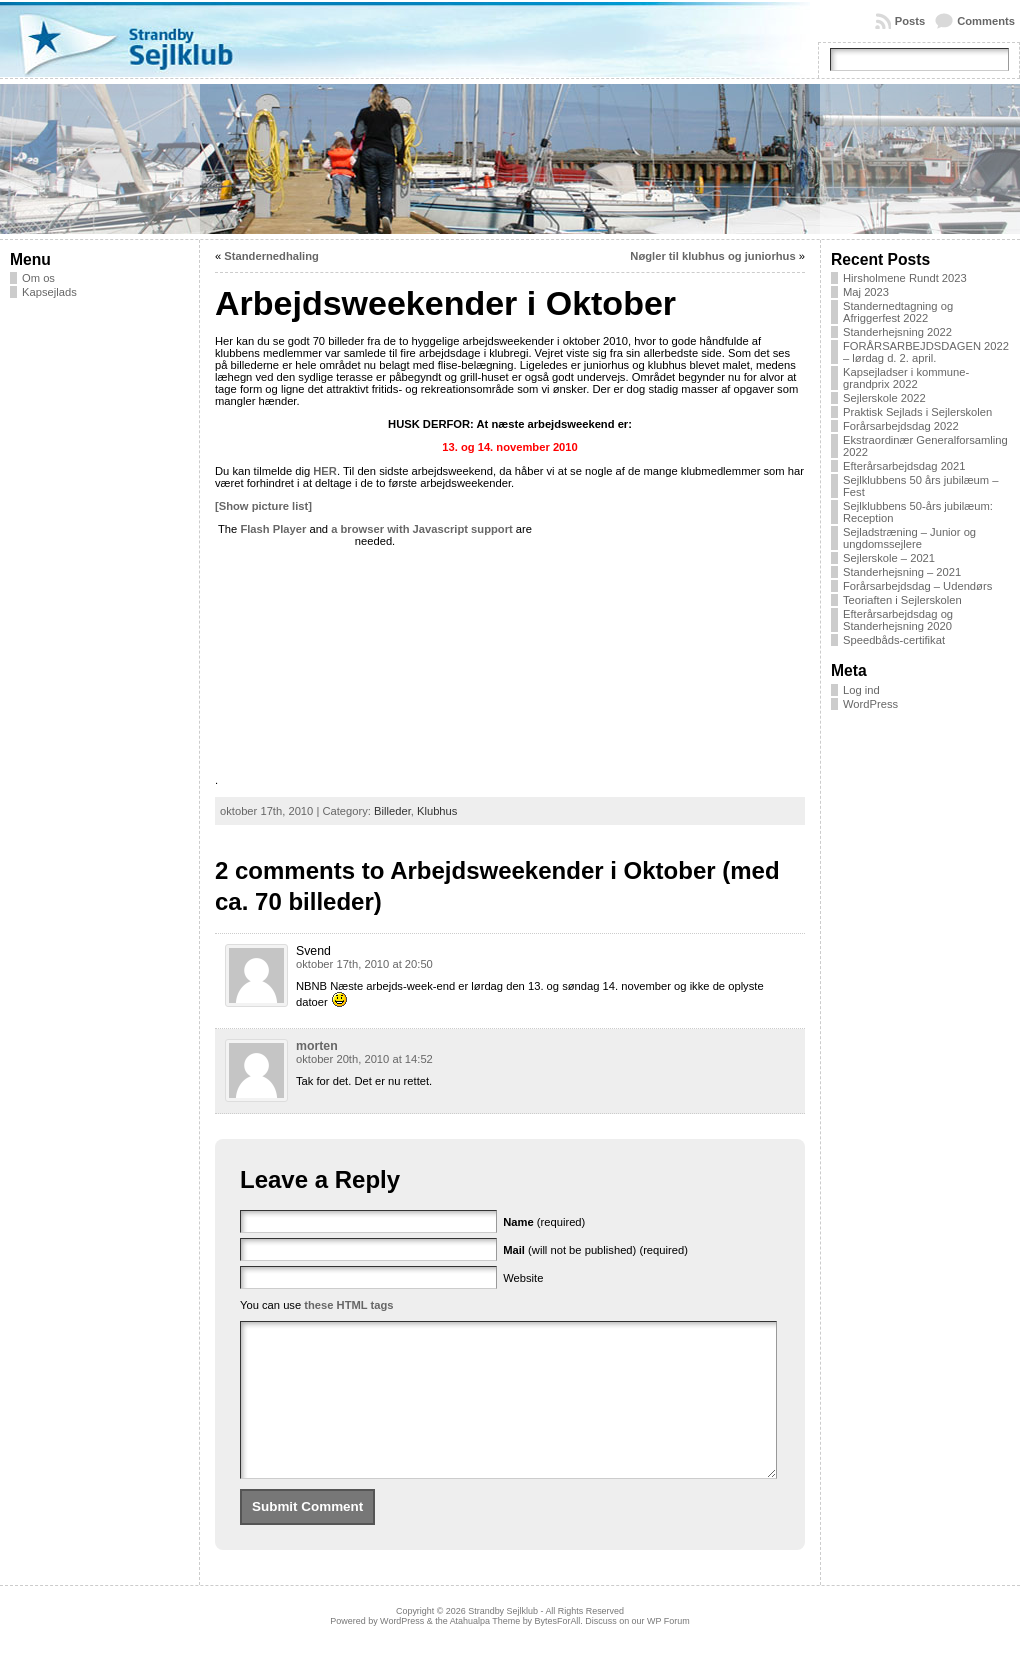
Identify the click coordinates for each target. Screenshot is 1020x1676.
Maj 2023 (866, 292)
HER (325, 471)
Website (523, 1278)
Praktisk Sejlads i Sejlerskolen (917, 412)
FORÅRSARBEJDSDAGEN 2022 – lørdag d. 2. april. (926, 352)
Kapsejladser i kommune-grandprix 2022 (906, 378)
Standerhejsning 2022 (897, 332)
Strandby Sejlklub (503, 1641)
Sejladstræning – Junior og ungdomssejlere (909, 538)
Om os (38, 278)
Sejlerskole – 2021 (889, 558)
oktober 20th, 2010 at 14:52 (364, 1059)
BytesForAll (558, 1651)
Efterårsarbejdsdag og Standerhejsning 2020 (898, 620)
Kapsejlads (49, 292)
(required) (544, 1222)
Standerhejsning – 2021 (902, 572)
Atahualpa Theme (485, 1651)
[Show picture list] (263, 506)
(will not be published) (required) (595, 1250)
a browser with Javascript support (422, 529)
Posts (910, 21)
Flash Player (273, 529)
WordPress (870, 704)
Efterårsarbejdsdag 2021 (904, 466)
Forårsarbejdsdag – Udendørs (917, 586)
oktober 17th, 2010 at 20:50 (364, 964)
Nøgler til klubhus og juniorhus (712, 256)
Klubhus (437, 811)
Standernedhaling (271, 256)
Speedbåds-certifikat (894, 640)
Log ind (861, 690)
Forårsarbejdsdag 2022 (901, 426)
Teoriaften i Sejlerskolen (902, 600)
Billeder (392, 811)
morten (317, 1046)
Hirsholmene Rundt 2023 (905, 278)
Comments (986, 21)
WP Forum (668, 1651)
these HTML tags (348, 1305)
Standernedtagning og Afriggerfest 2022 (898, 312)
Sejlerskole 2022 (884, 398)
